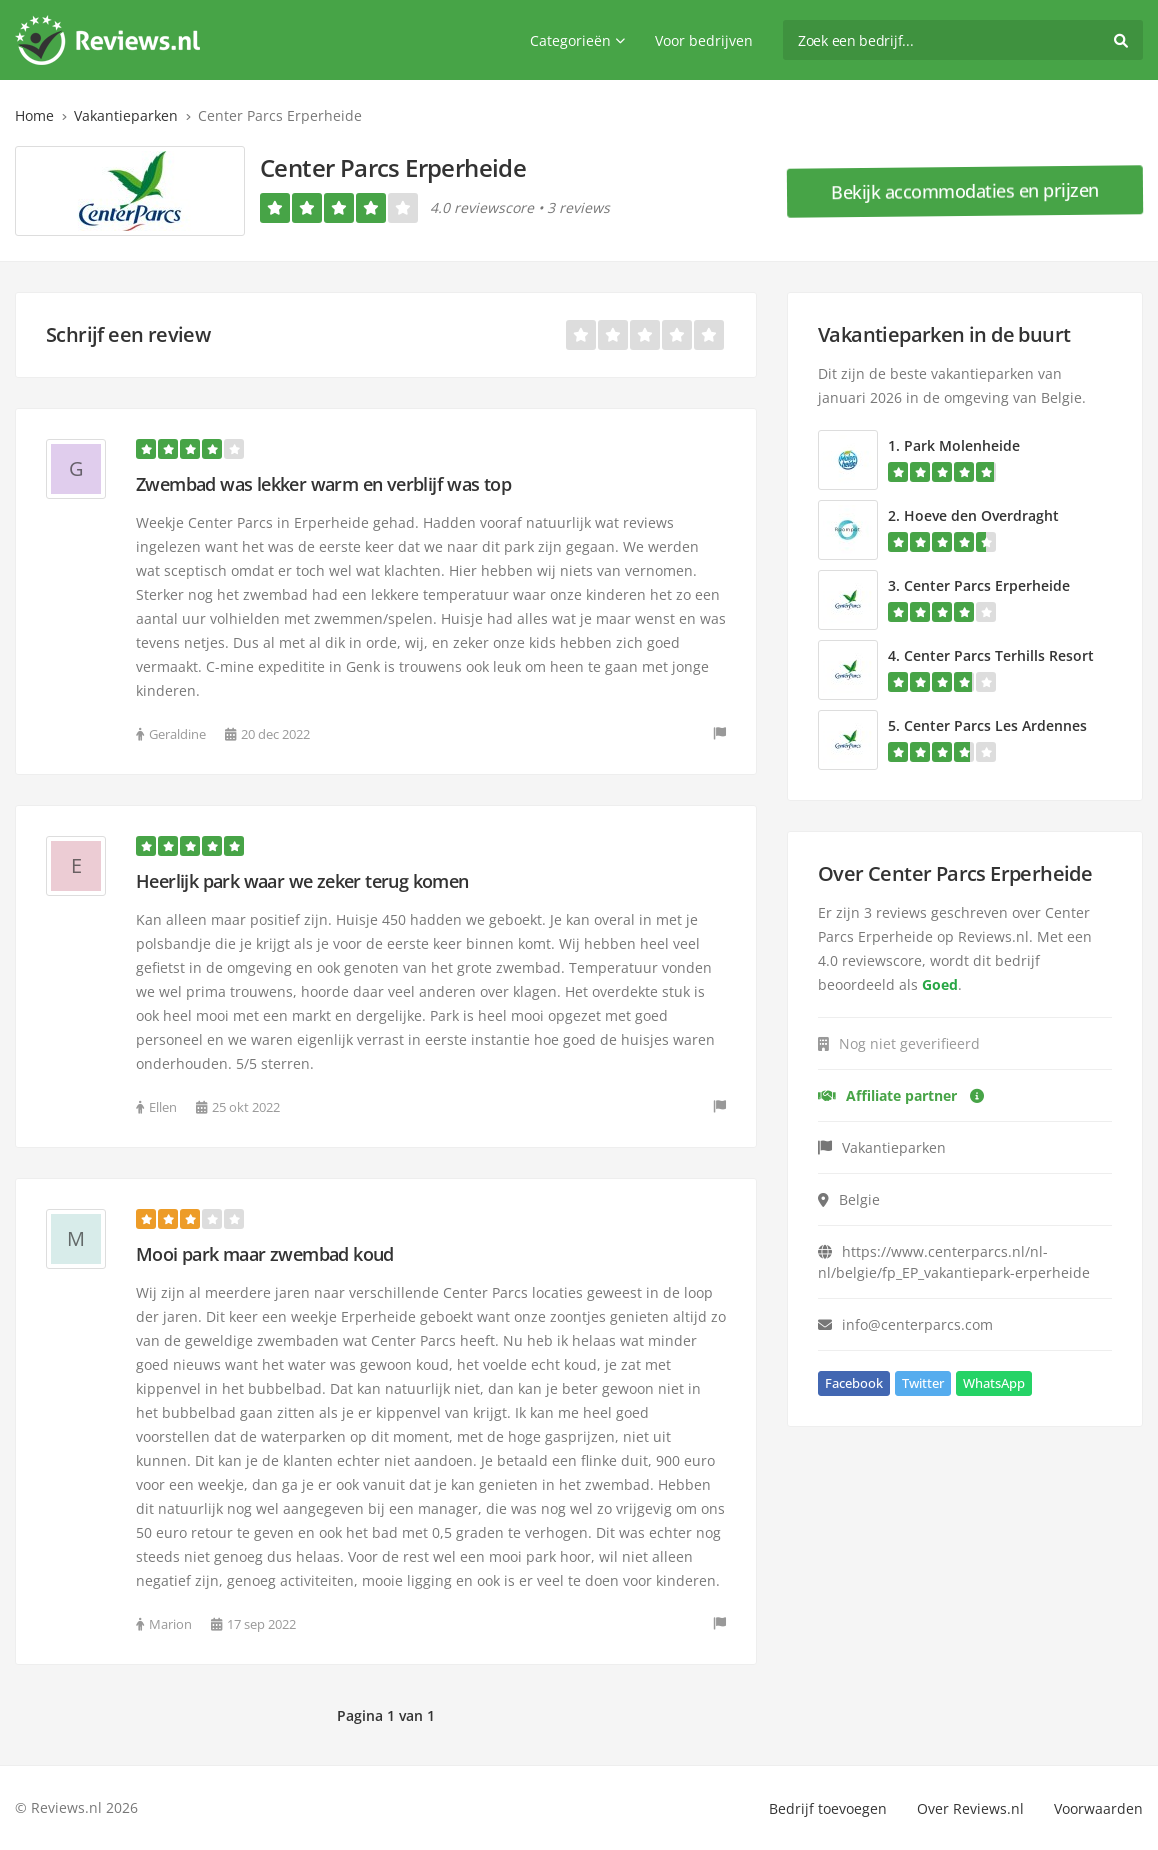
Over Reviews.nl (970, 1808)
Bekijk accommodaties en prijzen (965, 191)
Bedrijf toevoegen (828, 1808)
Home (34, 115)
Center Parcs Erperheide (987, 585)
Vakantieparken (126, 115)
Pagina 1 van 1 (386, 1715)
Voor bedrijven (704, 40)
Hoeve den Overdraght (981, 515)
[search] (963, 40)
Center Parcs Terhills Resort (999, 655)
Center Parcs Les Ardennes (995, 725)
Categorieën (577, 40)
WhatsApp (994, 1383)
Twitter (923, 1383)
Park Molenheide (962, 445)
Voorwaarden (1098, 1808)
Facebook (854, 1383)
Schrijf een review (128, 334)
